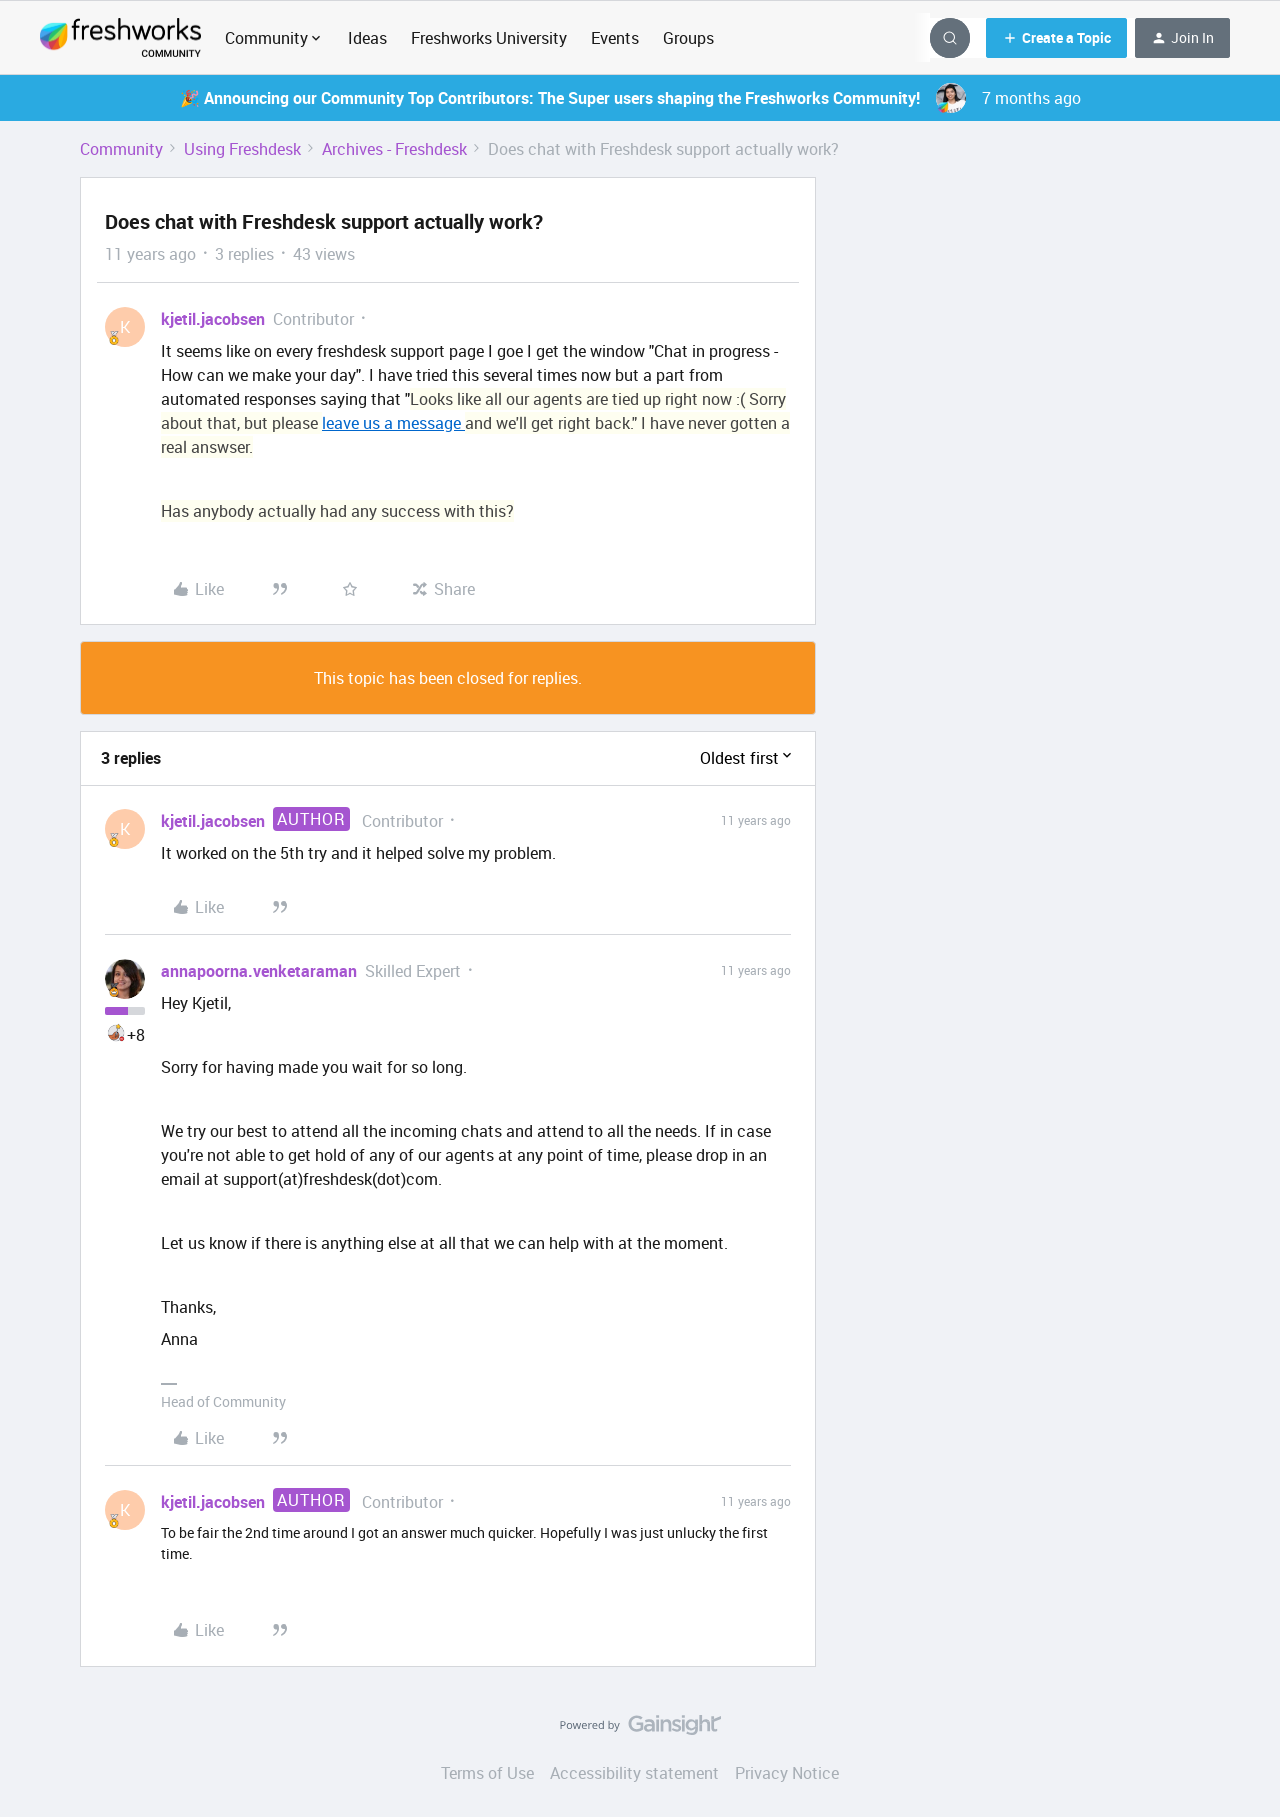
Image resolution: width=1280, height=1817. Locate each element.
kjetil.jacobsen (213, 319)
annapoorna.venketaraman (259, 971)
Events (615, 38)
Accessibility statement (634, 1773)
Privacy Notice (787, 1773)
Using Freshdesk (242, 149)
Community (121, 149)
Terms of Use (487, 1773)
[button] (1056, 38)
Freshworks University (489, 38)
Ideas (367, 38)
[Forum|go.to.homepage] (120, 38)
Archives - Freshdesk (394, 149)
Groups (688, 38)
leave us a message (393, 423)
